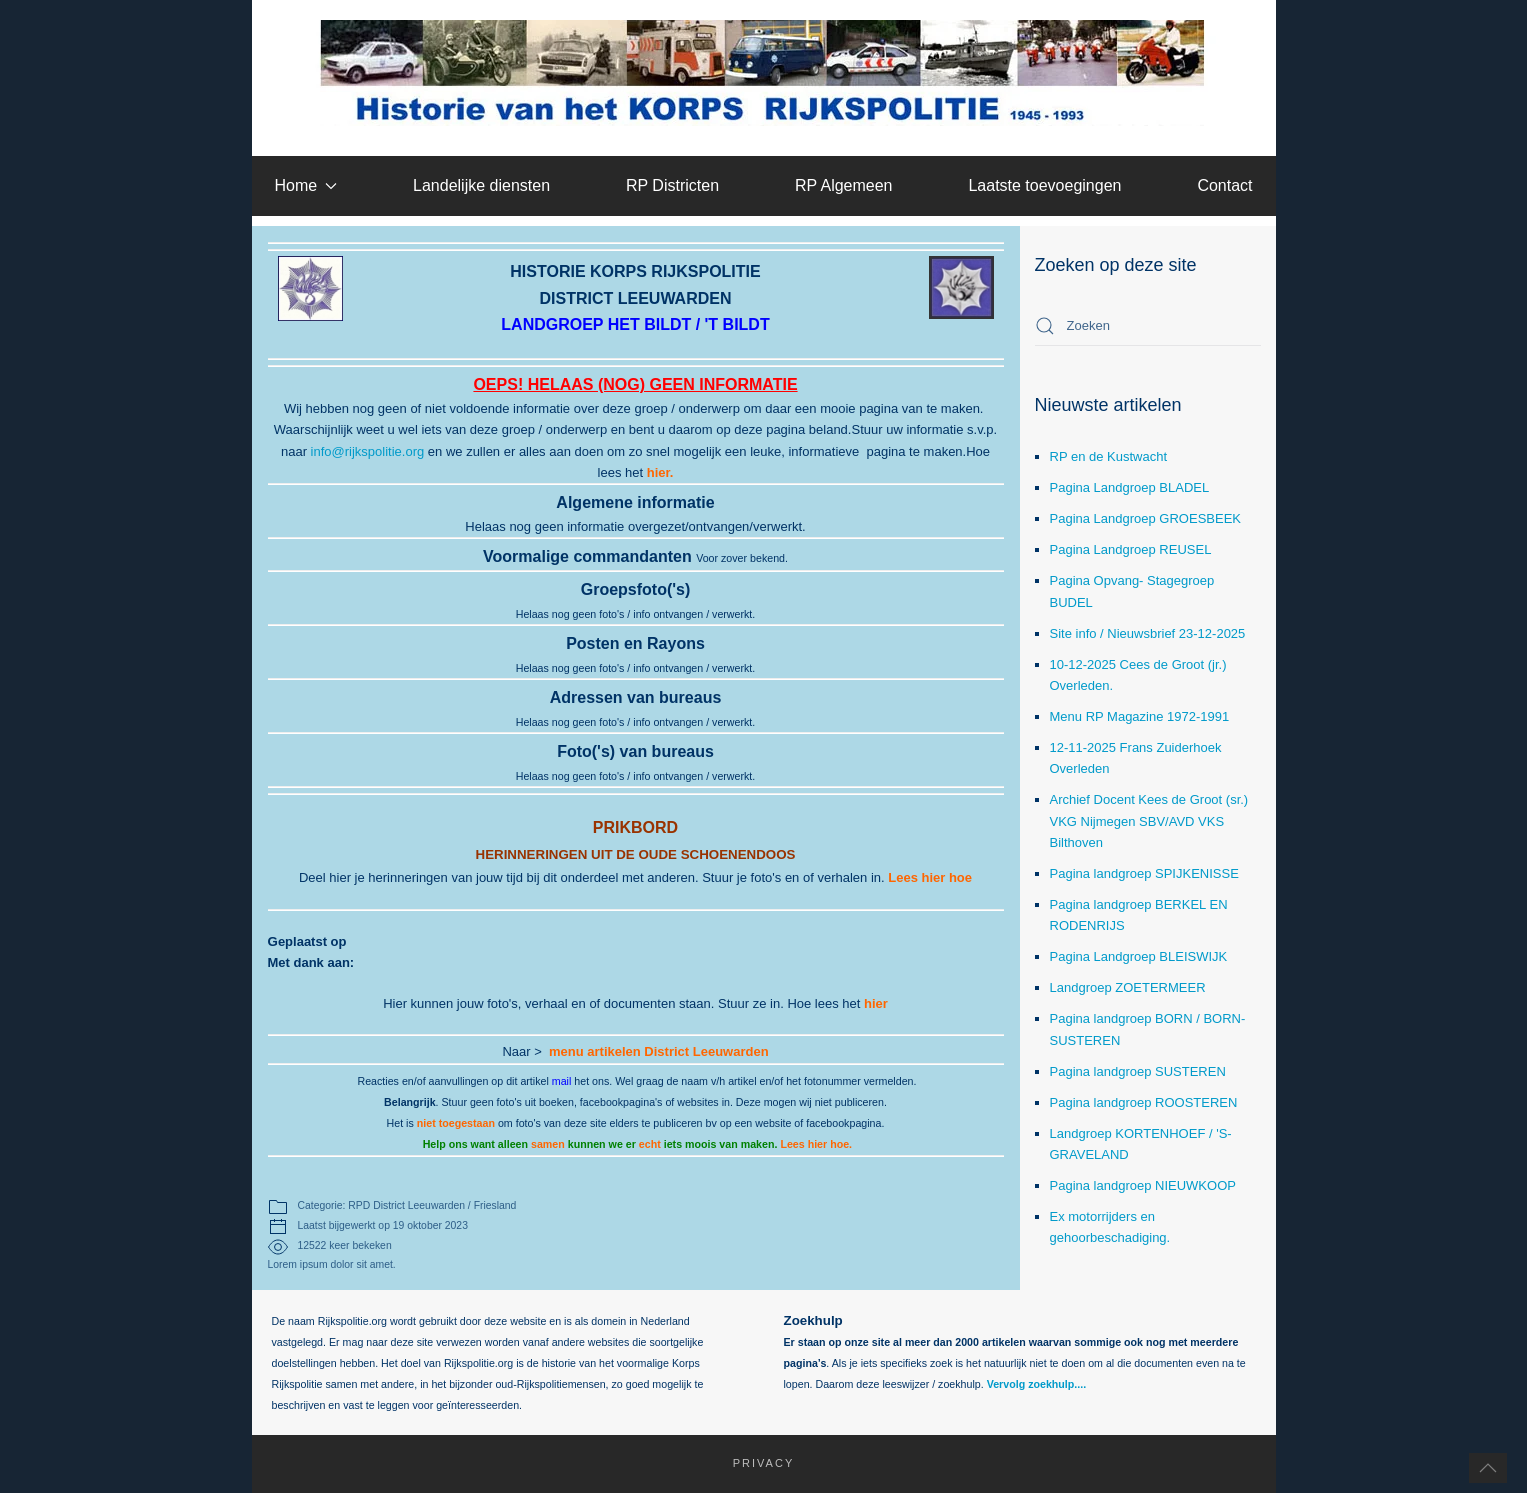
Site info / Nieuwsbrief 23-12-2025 (1148, 633)
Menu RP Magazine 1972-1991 (1140, 716)
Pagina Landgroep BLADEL (1130, 487)
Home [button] (305, 185)
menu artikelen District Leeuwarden (659, 1051)
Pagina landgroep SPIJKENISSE (1144, 873)
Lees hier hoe (930, 877)
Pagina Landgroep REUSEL (1131, 549)
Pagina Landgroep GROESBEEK (1146, 518)
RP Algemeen (844, 185)
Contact (1224, 185)
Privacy (752, 1463)
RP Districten (672, 185)
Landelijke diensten (481, 185)
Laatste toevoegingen (1044, 185)
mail (562, 1081)
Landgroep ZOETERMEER (1128, 987)
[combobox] (1148, 326)
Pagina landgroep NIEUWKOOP (1143, 1185)
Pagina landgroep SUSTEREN (1138, 1071)
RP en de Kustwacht (1109, 456)
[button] (1488, 1468)
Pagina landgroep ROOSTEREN (1144, 1102)
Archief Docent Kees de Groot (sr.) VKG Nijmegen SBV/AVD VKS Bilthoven (1149, 820)
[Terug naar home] (763, 73)
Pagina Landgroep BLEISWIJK (1139, 956)
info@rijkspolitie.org (368, 451)
